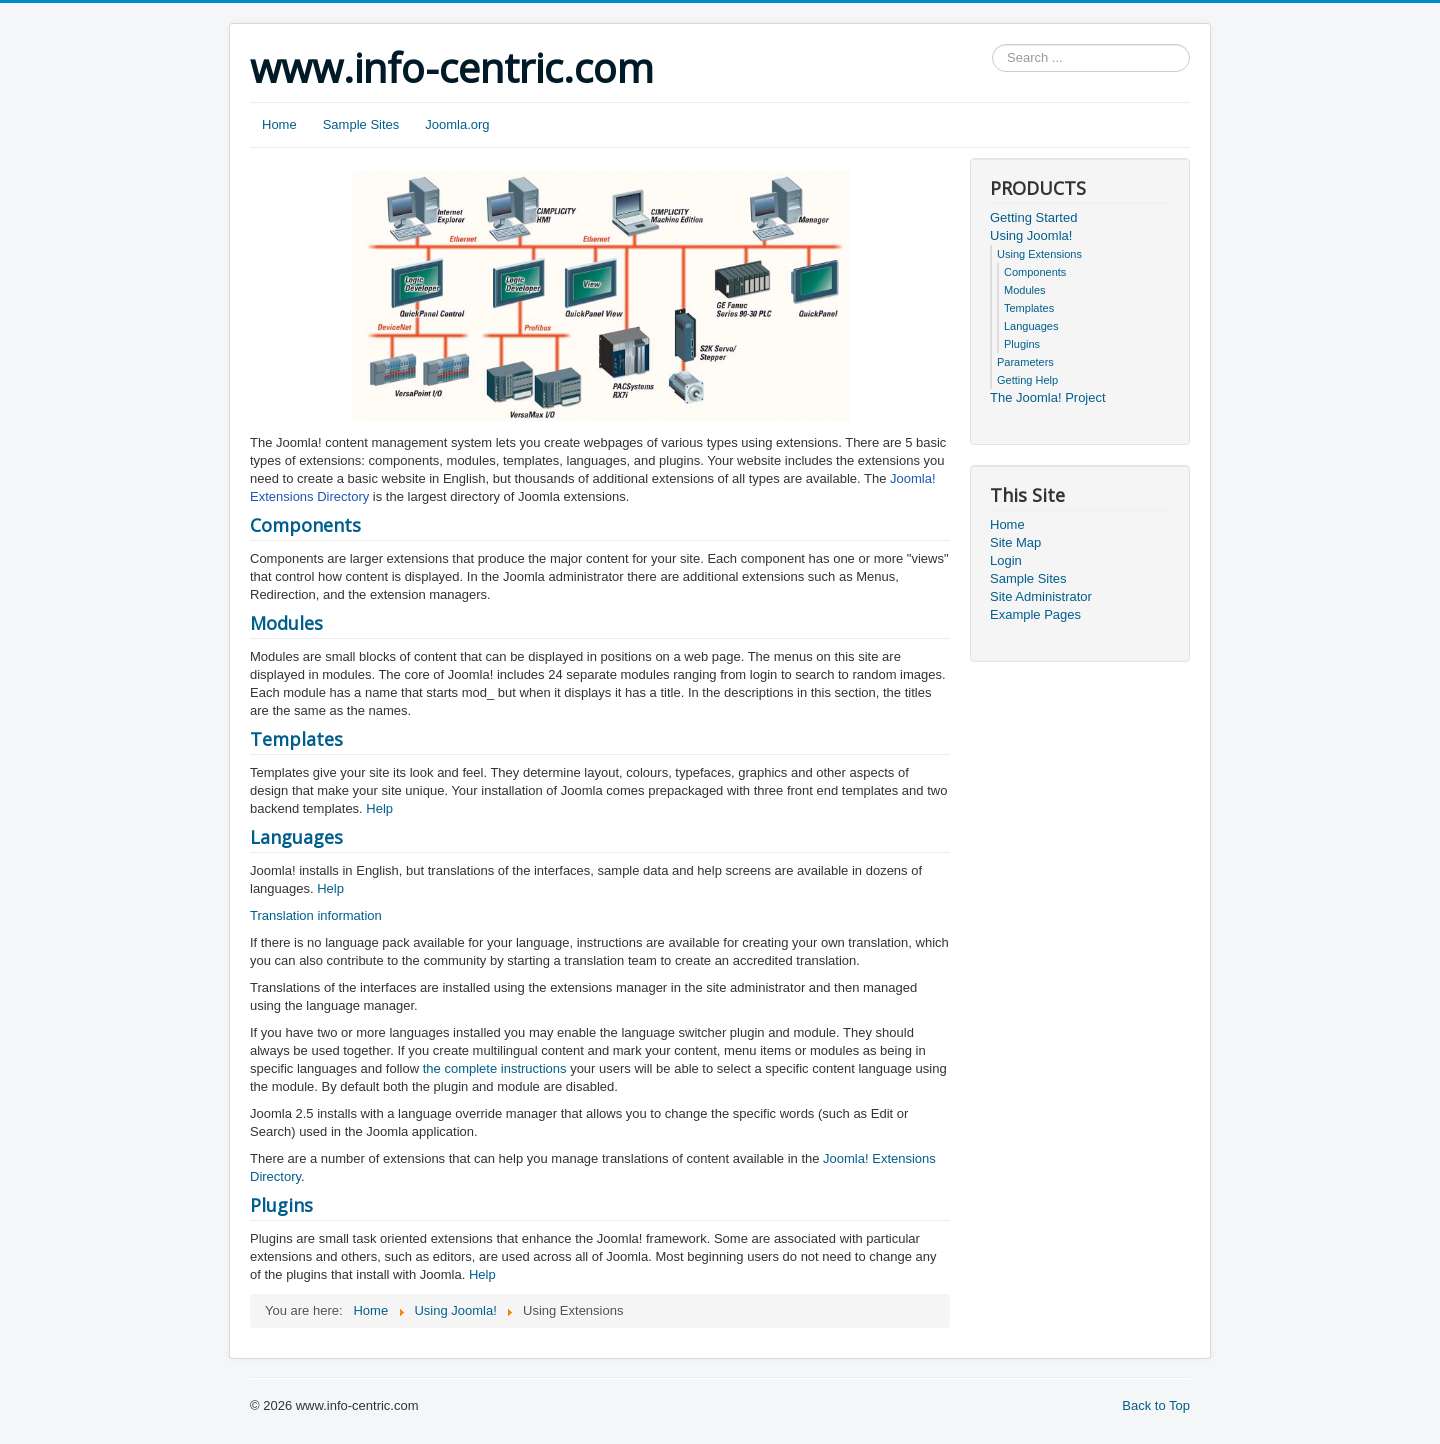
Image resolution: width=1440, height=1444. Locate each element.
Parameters (1025, 362)
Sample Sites (361, 124)
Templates (296, 739)
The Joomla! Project (1048, 397)
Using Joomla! (1031, 235)
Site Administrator (1041, 596)
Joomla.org (457, 124)
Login (1006, 560)
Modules (286, 623)
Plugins (281, 1205)
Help (379, 808)
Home (279, 124)
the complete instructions (495, 1068)
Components (305, 525)
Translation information (316, 915)
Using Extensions (1039, 254)
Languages (296, 837)
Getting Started (1033, 217)
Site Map (1015, 542)
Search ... (992, 44)
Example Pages (1035, 614)
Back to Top (1156, 1405)
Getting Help (1027, 380)
